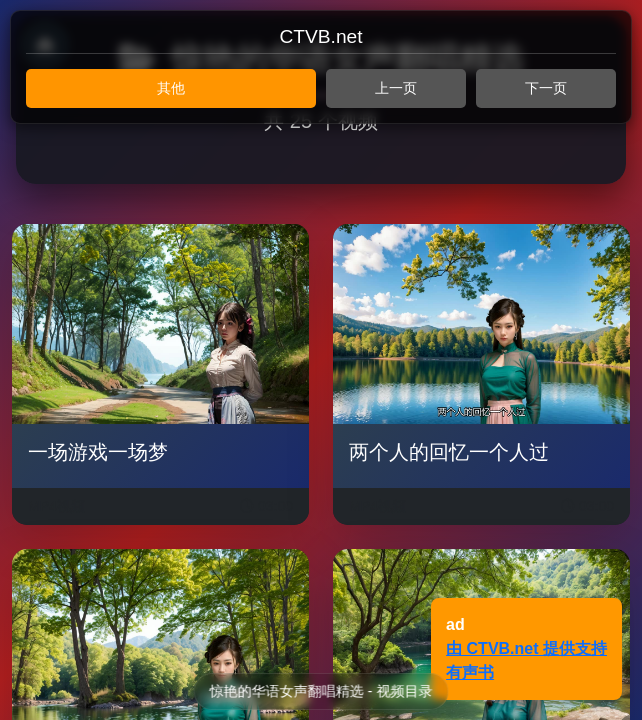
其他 (171, 88)
